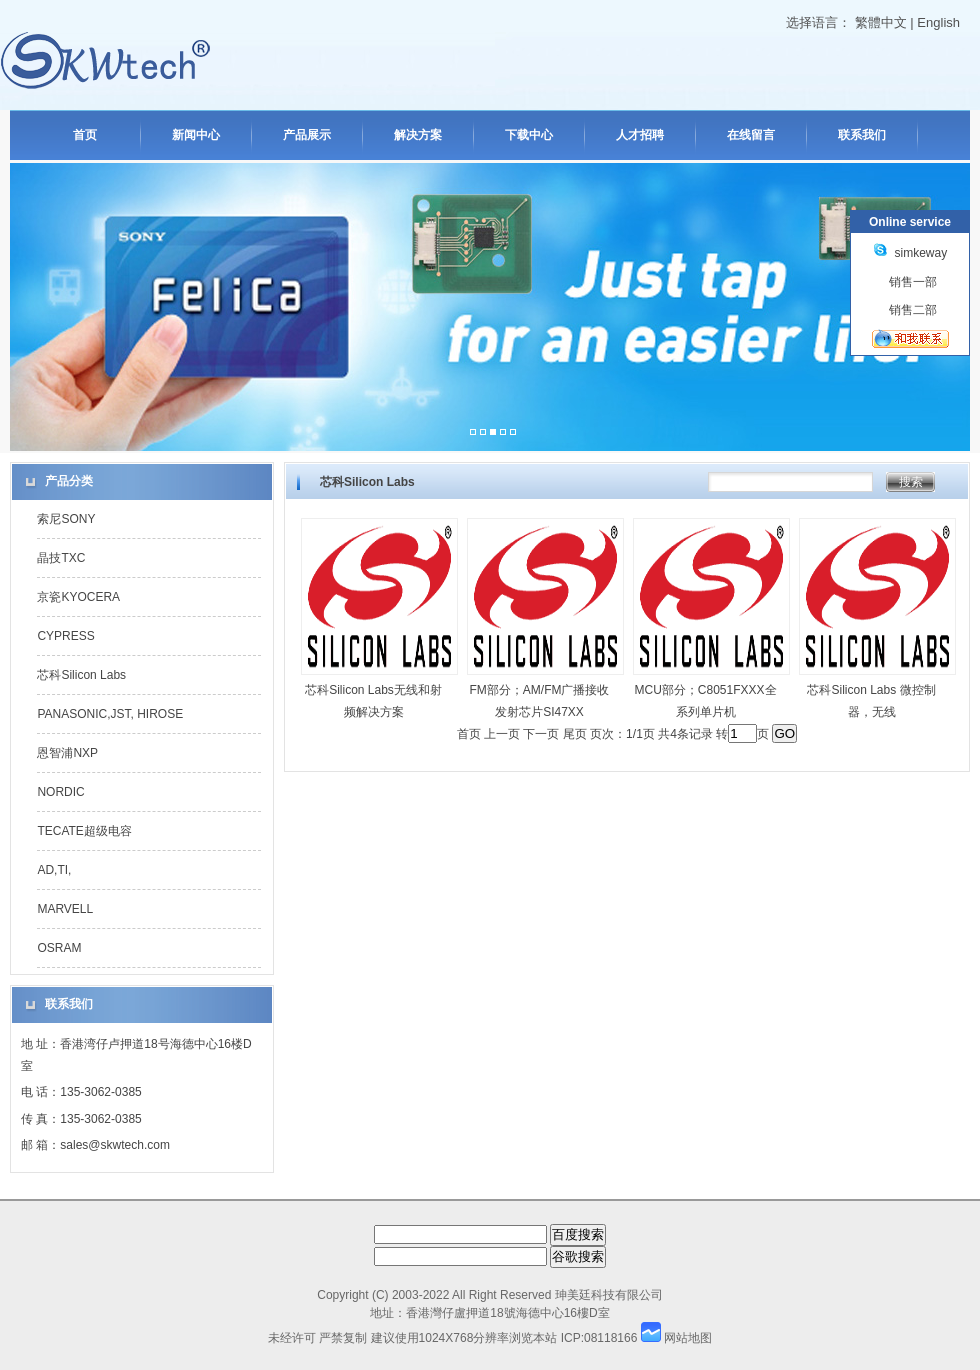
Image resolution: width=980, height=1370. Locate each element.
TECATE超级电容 (84, 831)
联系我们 (862, 135)
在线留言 (751, 135)
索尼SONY (66, 519)
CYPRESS (65, 636)
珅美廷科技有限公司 (609, 1295)
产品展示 (307, 135)
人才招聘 (640, 135)
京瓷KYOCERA (78, 597)
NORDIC (60, 792)
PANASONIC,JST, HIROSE (110, 714)
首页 (85, 135)
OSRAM (59, 948)
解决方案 (418, 135)
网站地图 (688, 1338)
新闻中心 (196, 135)
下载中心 (529, 135)
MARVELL (65, 909)
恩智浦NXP (67, 753)
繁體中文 (881, 22)
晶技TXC (61, 558)
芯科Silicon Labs (81, 675)
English (938, 22)
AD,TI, (54, 870)
